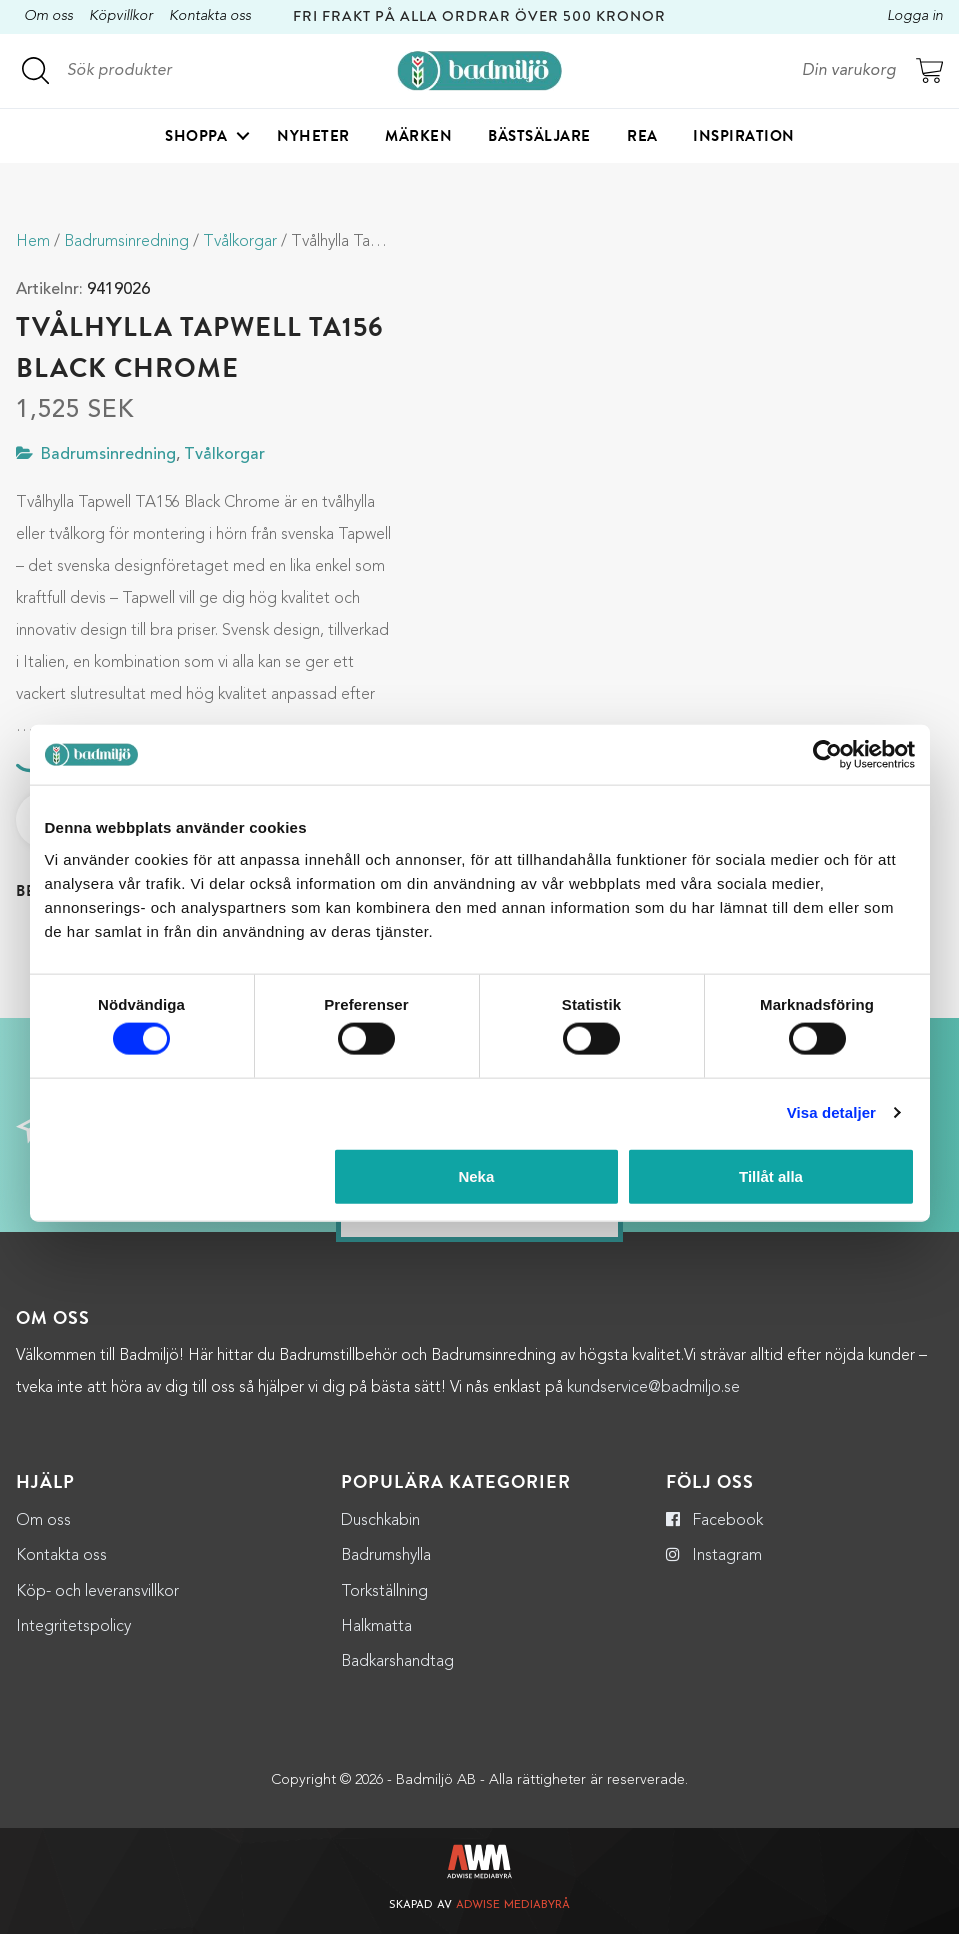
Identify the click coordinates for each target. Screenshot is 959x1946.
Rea (642, 136)
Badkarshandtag (397, 1675)
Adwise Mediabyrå (513, 1918)
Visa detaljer (831, 1112)
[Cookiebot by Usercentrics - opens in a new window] (827, 755)
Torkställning (384, 1604)
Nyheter (313, 136)
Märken (418, 136)
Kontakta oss (210, 16)
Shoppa (196, 136)
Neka (476, 1175)
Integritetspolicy (73, 1639)
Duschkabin (380, 1534)
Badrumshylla (386, 1569)
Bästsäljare (539, 136)
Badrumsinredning (126, 242)
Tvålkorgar (240, 242)
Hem (33, 242)
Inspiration (744, 136)
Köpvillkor (121, 16)
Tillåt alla (771, 1175)
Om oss (48, 16)
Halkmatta (376, 1639)
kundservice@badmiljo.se (653, 1401)
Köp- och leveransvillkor (97, 1604)
